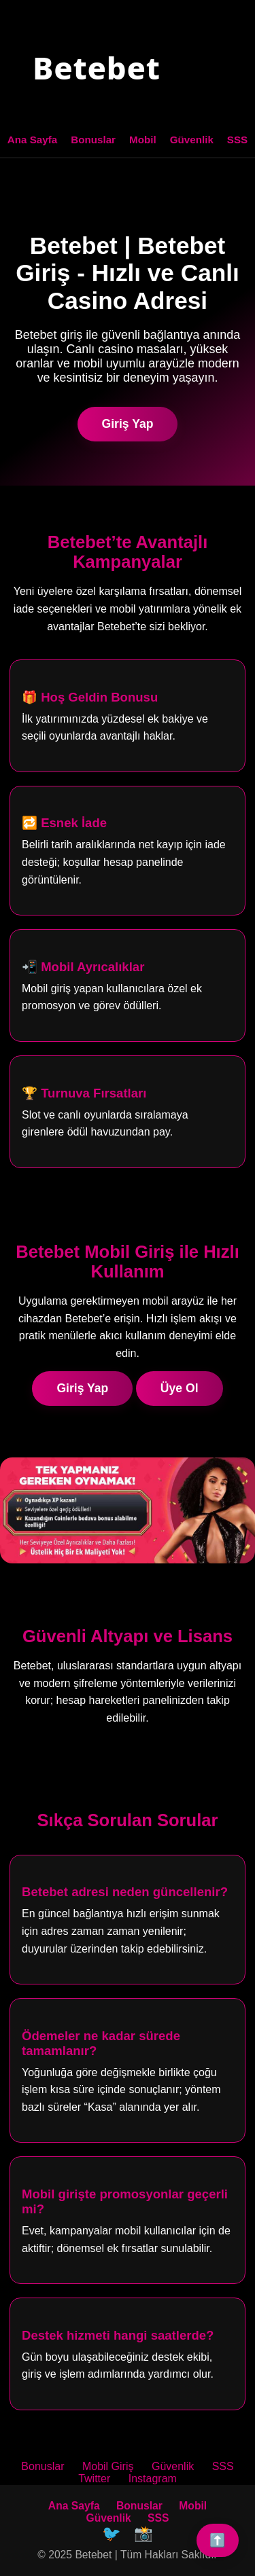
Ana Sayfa (32, 139)
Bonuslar (93, 139)
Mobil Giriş (108, 2466)
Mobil (142, 139)
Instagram (153, 2478)
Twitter (94, 2478)
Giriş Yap (128, 424)
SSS (237, 139)
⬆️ (217, 2540)
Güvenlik (192, 139)
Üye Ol (179, 1388)
